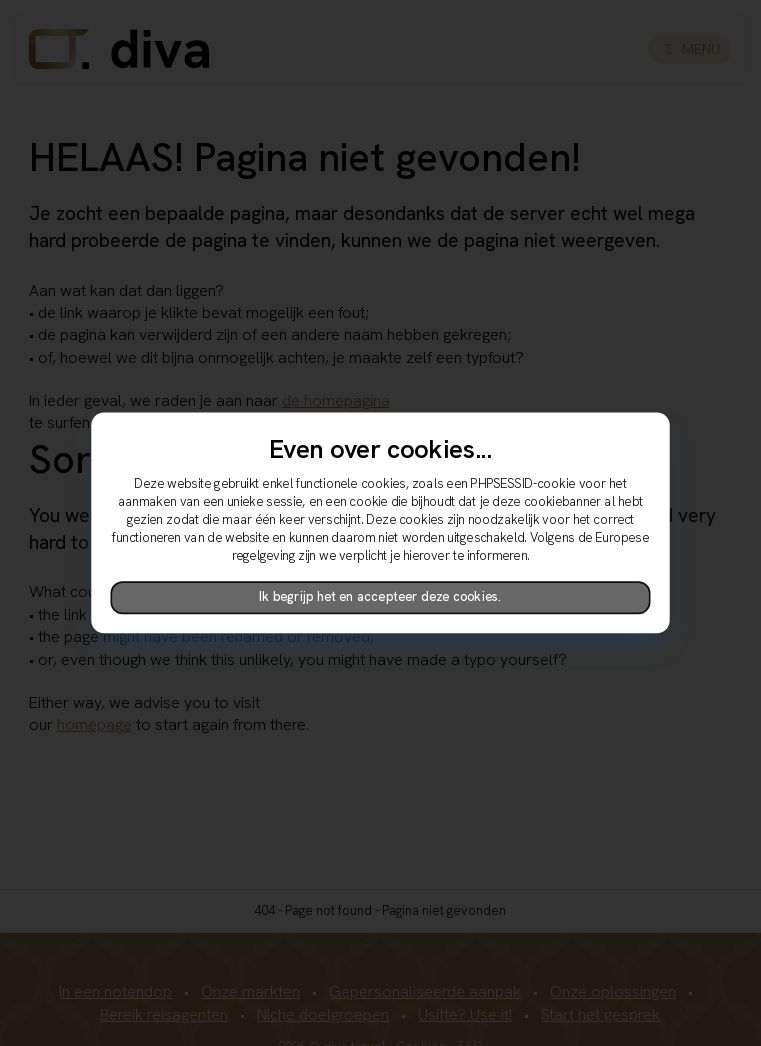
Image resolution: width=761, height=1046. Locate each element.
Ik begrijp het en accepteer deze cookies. (380, 597)
